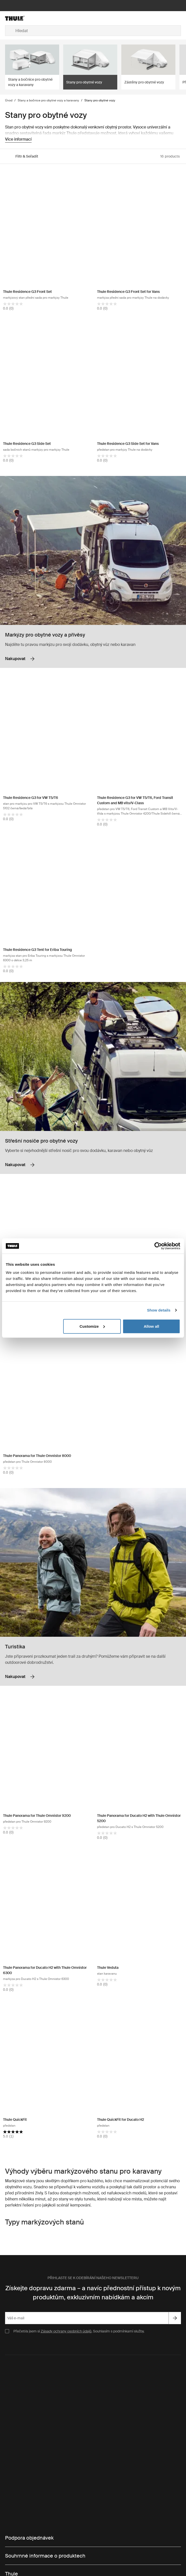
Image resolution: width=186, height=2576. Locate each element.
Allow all (151, 1326)
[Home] (34, 18)
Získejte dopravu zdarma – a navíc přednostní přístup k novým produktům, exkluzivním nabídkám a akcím (93, 2292)
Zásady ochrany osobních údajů (66, 2331)
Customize (92, 1326)
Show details (159, 1310)
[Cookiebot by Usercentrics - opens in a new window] (158, 1246)
